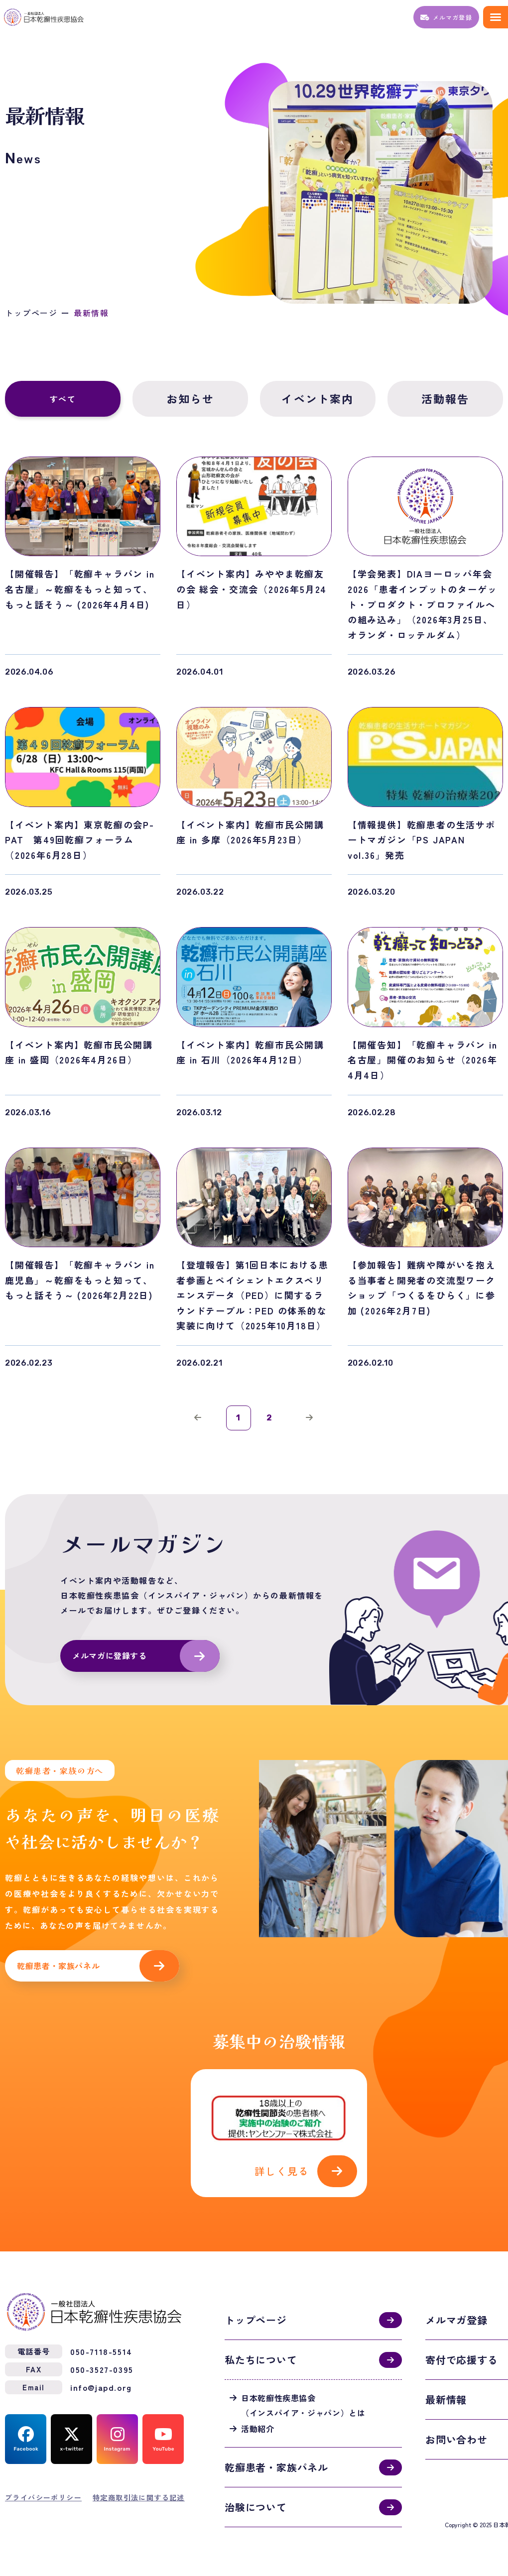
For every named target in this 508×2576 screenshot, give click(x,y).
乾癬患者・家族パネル (58, 1966)
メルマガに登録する (109, 1656)
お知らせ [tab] (190, 399)
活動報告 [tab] (445, 399)
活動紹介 (257, 2428)
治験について (256, 2506)
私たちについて (261, 2358)
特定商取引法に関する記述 (139, 2496)
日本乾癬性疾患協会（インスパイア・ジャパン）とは (303, 2404)
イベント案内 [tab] (317, 399)
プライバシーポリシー (43, 2496)
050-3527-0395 (101, 2368)
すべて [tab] (63, 399)
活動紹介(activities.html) (279, 2132)
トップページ (31, 313)
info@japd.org (101, 2386)
